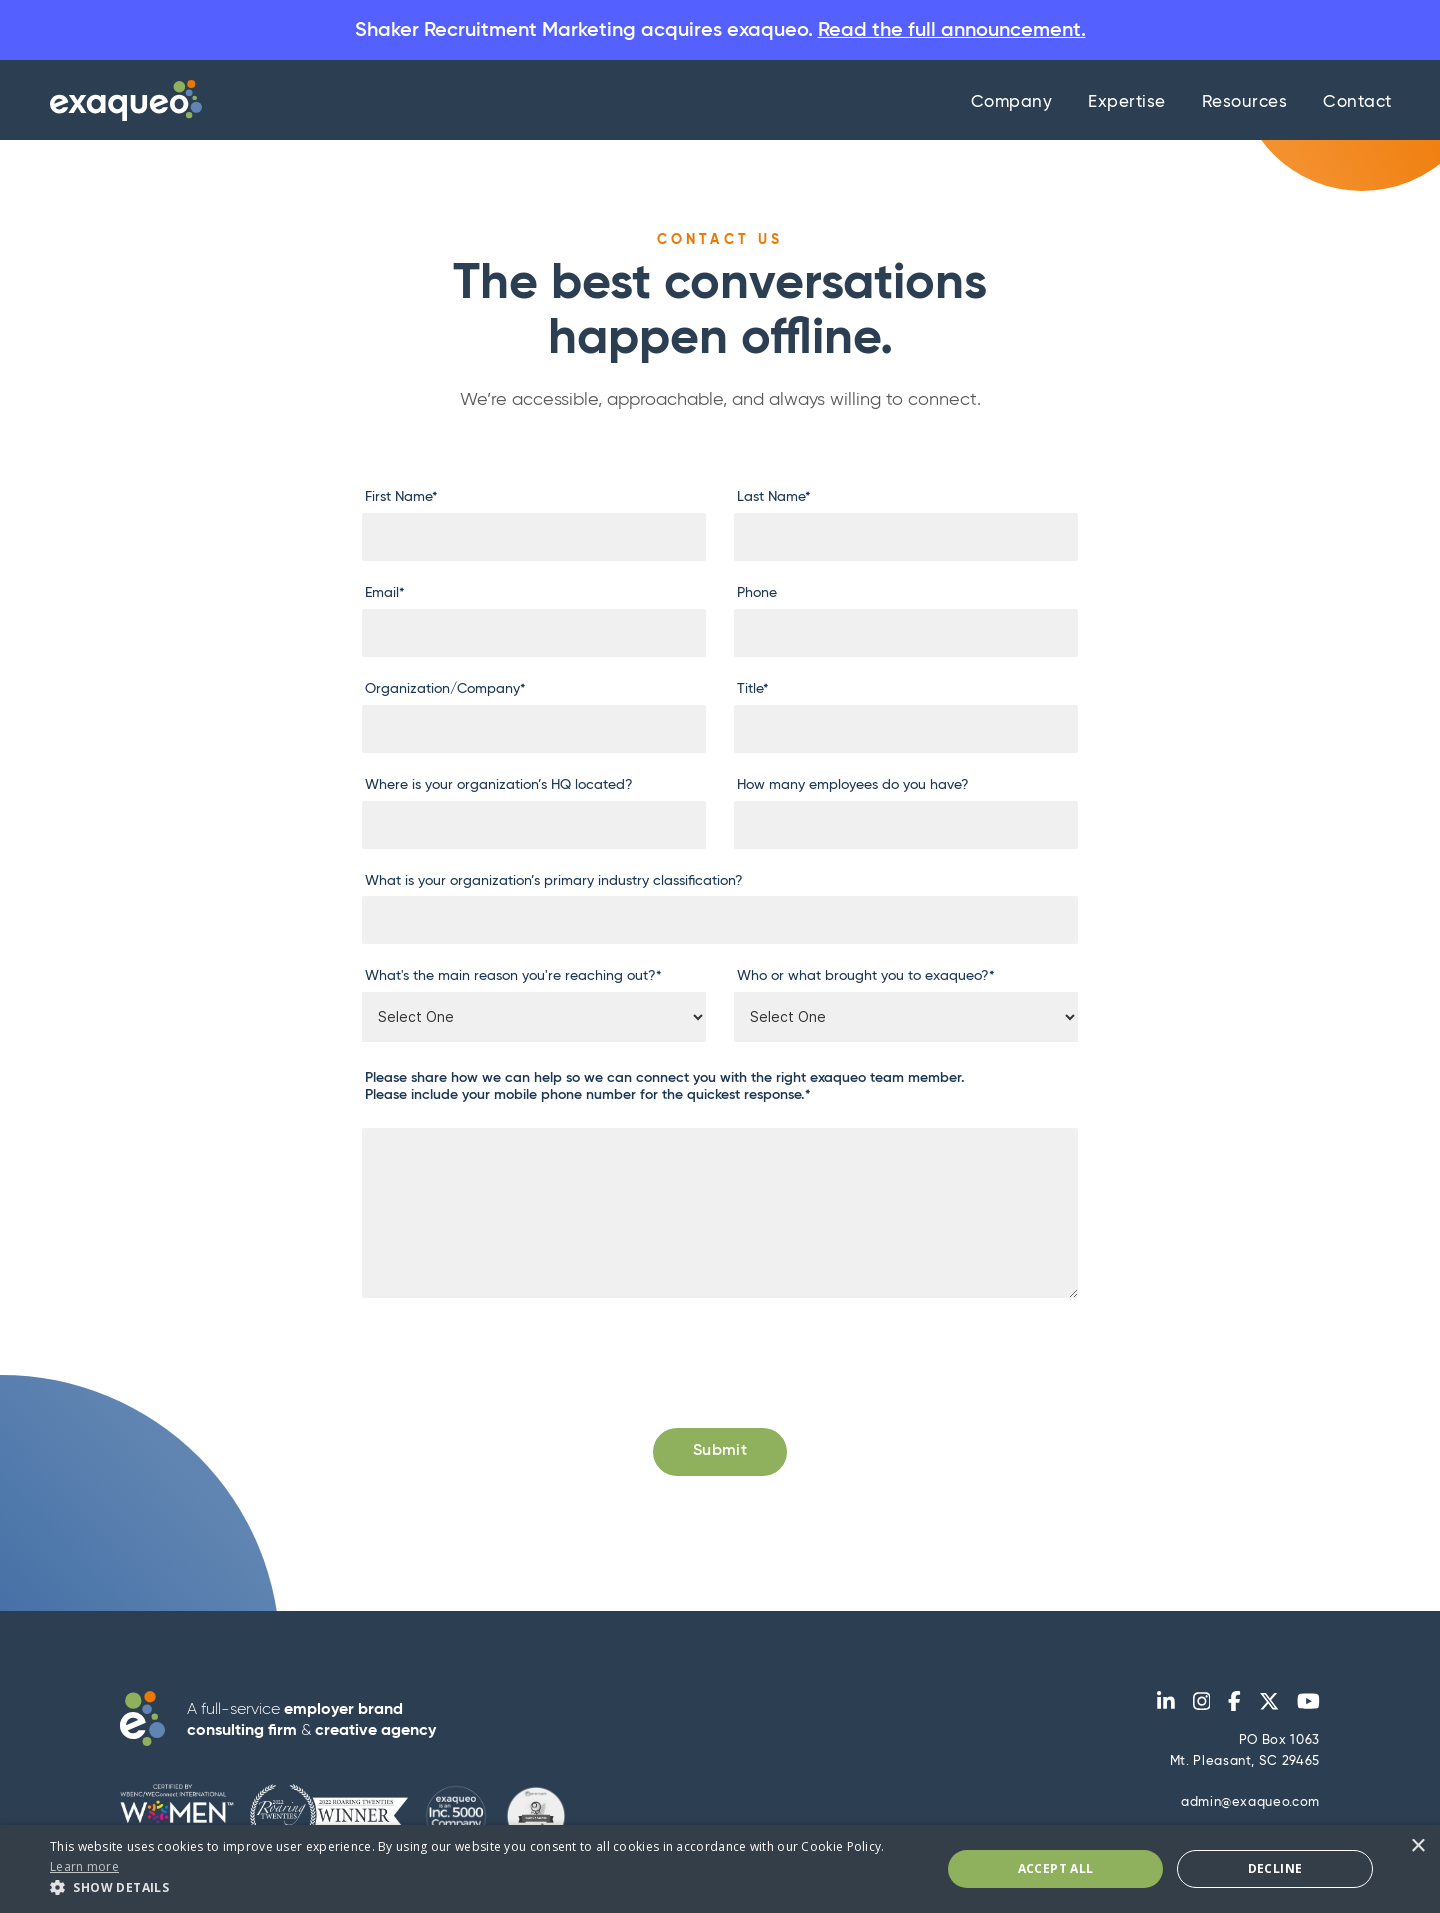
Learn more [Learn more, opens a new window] (84, 1866)
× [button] (1417, 1846)
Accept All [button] (1056, 1868)
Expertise (1127, 103)
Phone (757, 594)
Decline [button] (1275, 1868)
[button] (482, 1887)
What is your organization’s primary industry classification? (554, 881)
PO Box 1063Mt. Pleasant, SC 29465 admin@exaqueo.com (1245, 1773)
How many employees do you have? (853, 785)
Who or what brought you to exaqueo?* (866, 977)
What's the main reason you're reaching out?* (513, 977)
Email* (385, 594)
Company (1012, 103)
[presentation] (514, 1357)
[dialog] (720, 1869)
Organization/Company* (445, 690)
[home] (121, 101)
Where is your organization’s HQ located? (499, 785)
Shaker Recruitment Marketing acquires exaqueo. (720, 30)
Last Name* (774, 498)
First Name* (401, 498)
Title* (753, 690)
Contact (1357, 103)
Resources (1245, 103)
